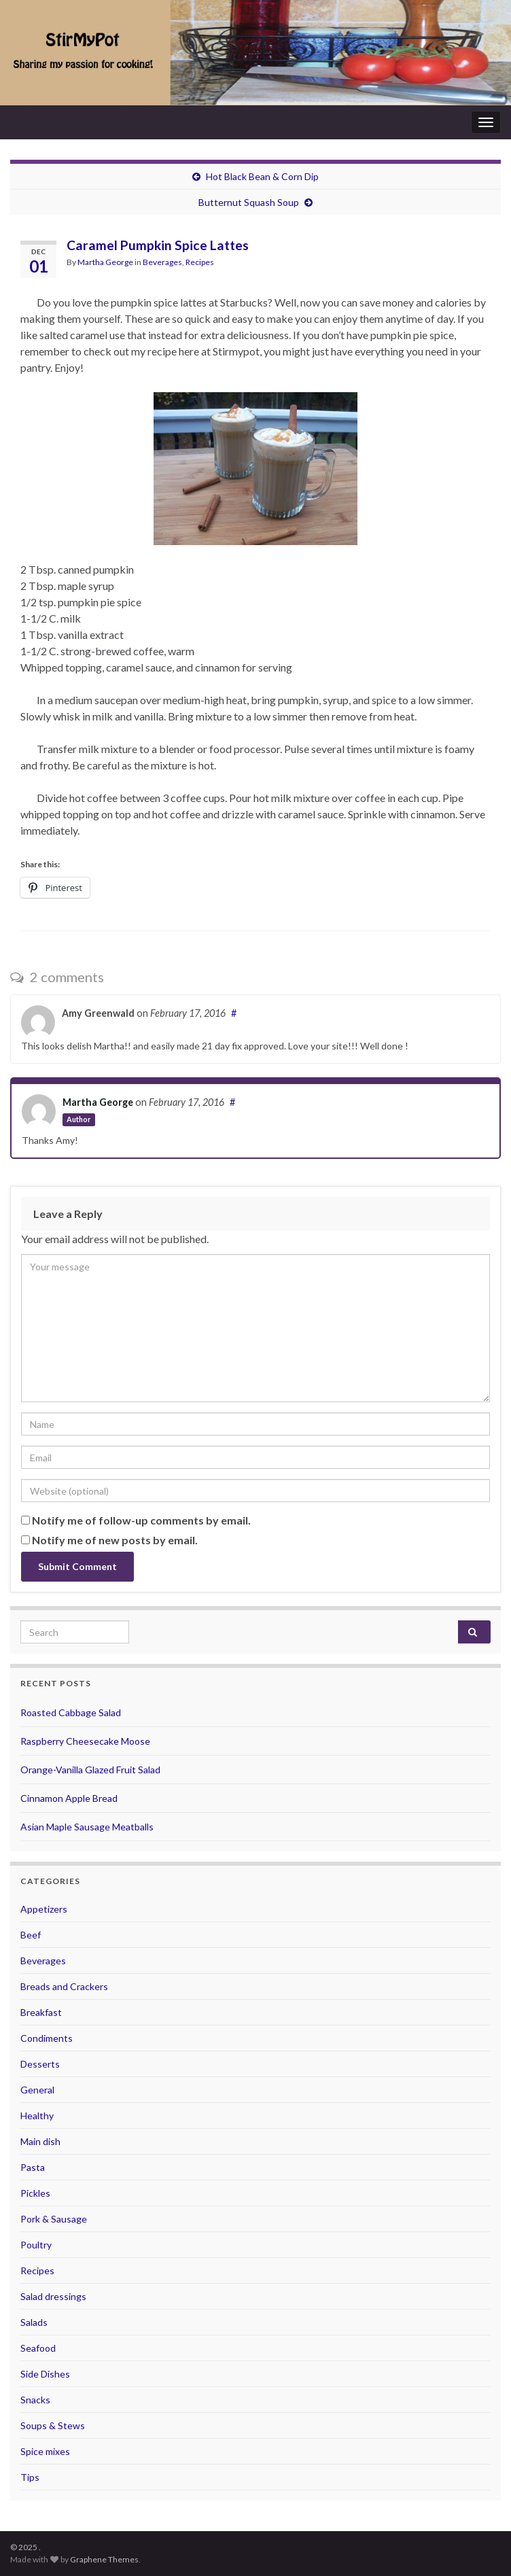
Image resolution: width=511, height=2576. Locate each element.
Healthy (37, 2115)
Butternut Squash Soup (248, 202)
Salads (34, 2322)
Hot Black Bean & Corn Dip (262, 176)
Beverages (162, 262)
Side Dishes (45, 2374)
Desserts (40, 2064)
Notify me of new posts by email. (115, 1539)
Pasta (32, 2167)
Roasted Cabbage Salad (70, 1712)
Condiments (46, 2038)
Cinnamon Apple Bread (69, 1798)
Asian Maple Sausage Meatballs (87, 1826)
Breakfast (41, 2012)
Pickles (35, 2193)
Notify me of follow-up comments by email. (141, 1520)
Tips (29, 2477)
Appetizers (43, 1909)
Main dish (40, 2141)
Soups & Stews (52, 2425)
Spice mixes (45, 2451)
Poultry (36, 2244)
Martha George (105, 262)
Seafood (38, 2348)
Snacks (35, 2399)
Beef (30, 1934)
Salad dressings (53, 2296)
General (37, 2089)
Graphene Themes (104, 2559)
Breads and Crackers (64, 1986)
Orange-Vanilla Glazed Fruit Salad (90, 1769)
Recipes (200, 262)
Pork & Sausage (53, 2219)
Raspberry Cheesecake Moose (85, 1741)
